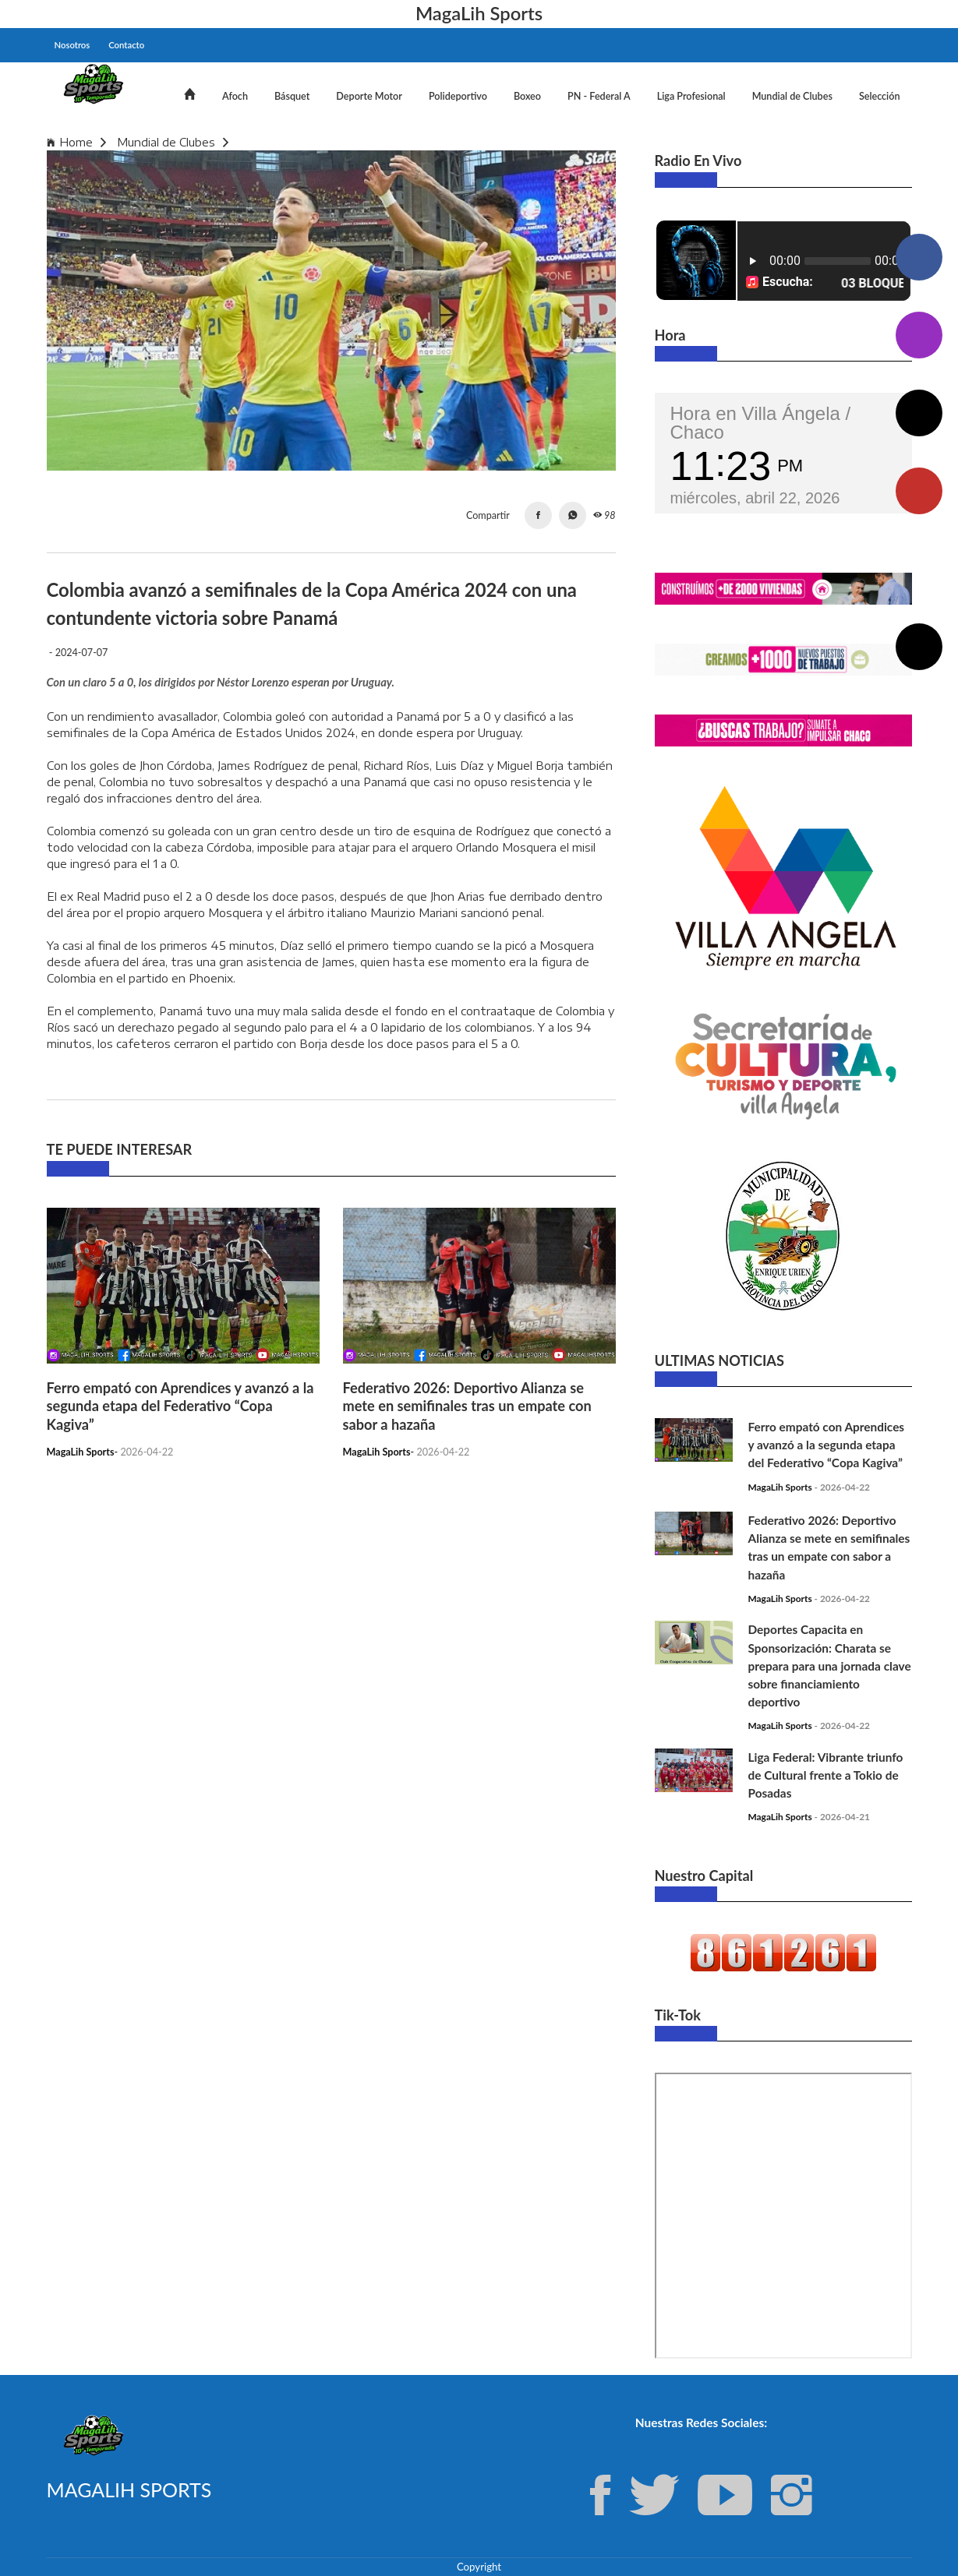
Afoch (235, 96)
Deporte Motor (369, 96)
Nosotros (72, 45)
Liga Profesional (691, 96)
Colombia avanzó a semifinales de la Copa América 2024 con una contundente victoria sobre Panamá (514, 142)
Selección (879, 96)
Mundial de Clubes (792, 96)
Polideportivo (458, 96)
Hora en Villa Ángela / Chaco (760, 423)
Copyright (479, 2567)
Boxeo (527, 96)
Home (76, 142)
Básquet (291, 96)
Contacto (126, 45)
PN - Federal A (599, 96)
